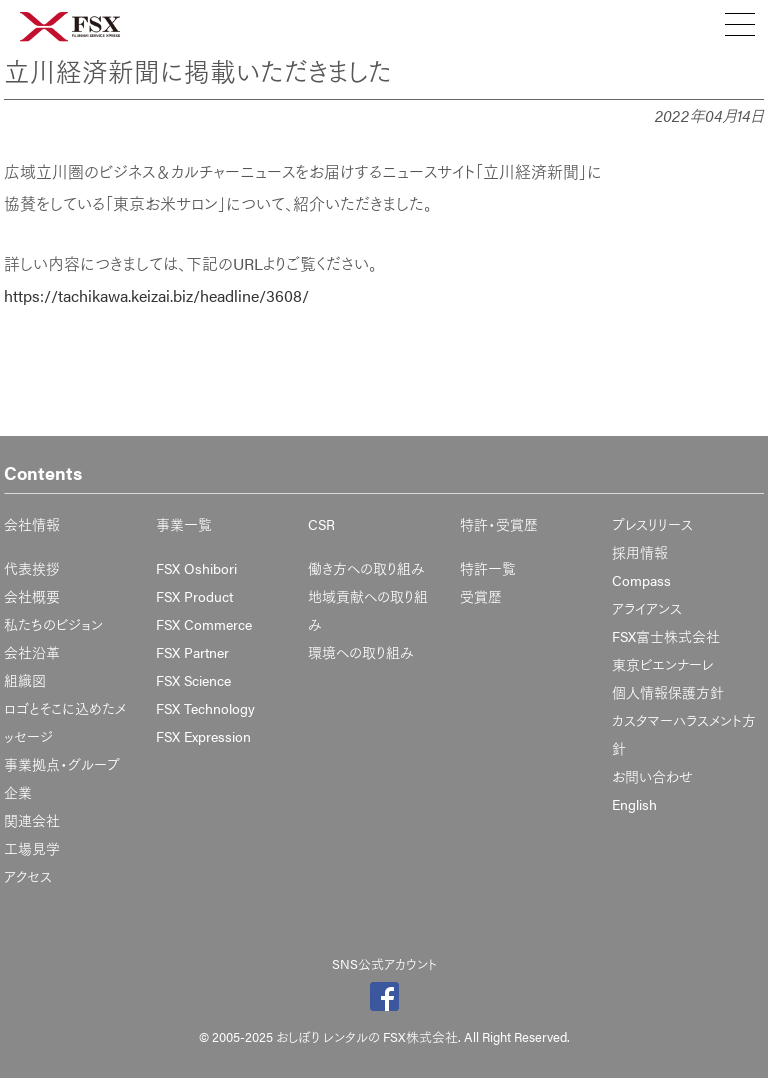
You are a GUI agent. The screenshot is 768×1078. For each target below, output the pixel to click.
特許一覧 (488, 568)
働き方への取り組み (366, 568)
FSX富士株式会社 (666, 636)
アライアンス (647, 608)
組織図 (25, 680)
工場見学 (32, 848)
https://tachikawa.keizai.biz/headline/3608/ (156, 295)
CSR (321, 524)
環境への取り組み (361, 652)
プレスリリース (652, 524)
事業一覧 (184, 524)
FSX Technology (205, 708)
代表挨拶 (32, 568)
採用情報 (640, 552)
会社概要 (32, 596)
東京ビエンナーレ (662, 664)
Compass (641, 580)
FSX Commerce (204, 624)
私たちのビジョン (53, 624)
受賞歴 (481, 596)
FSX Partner (192, 652)
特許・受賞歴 (499, 524)
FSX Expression (203, 736)
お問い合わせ (652, 776)
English (634, 804)
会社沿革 (32, 652)
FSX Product (194, 596)
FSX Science (193, 680)
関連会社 (32, 820)
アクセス (28, 876)
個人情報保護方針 (668, 692)
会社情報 (32, 524)
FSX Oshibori (196, 568)
